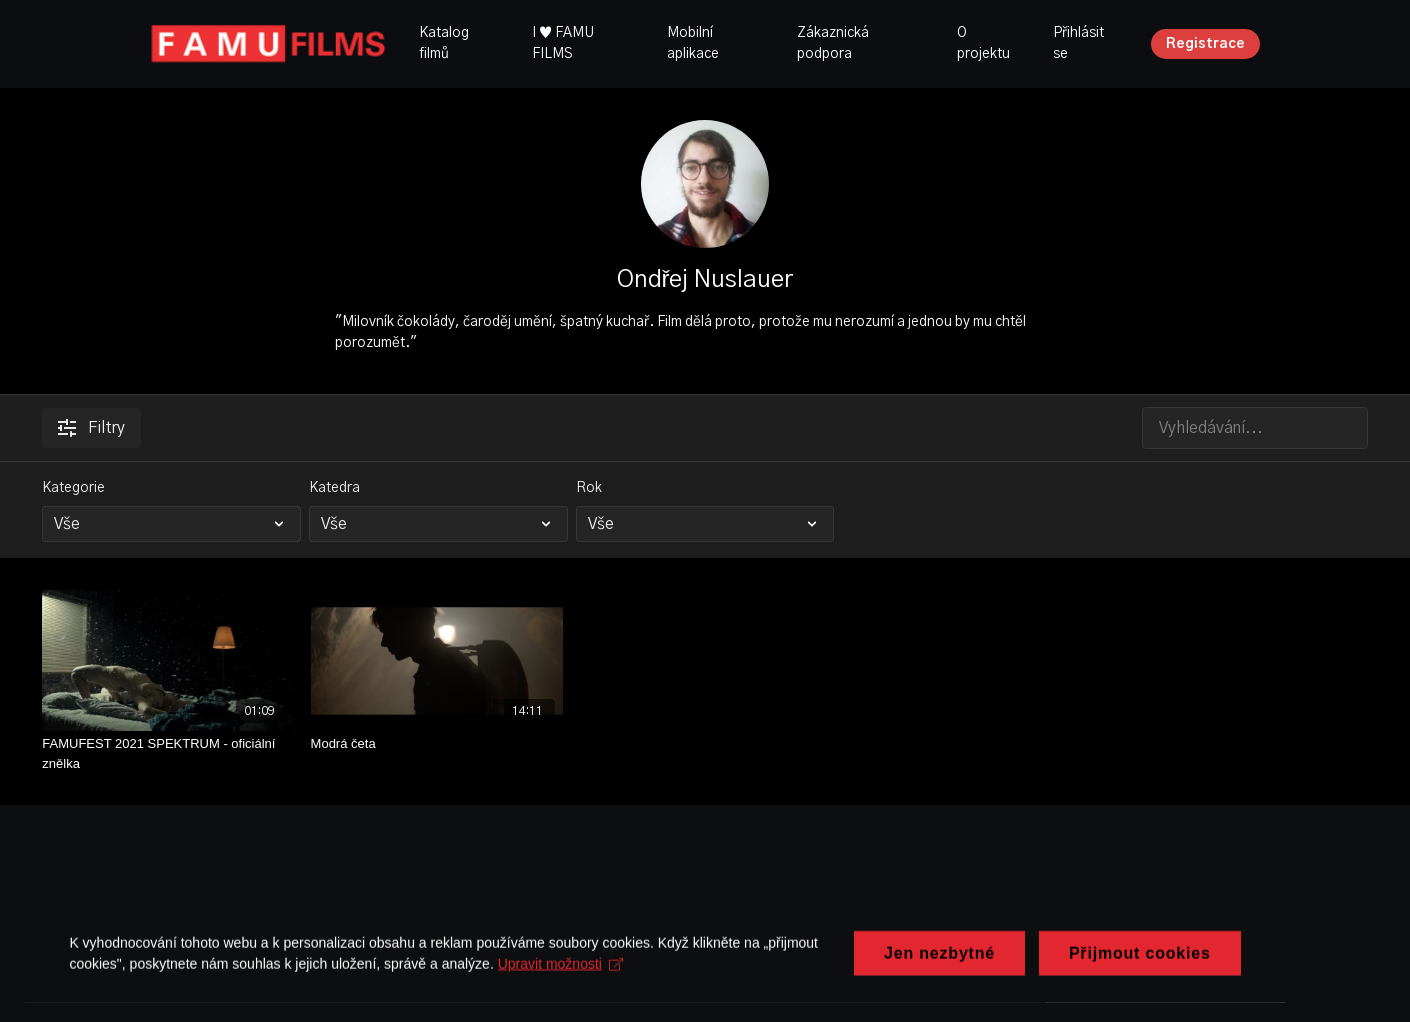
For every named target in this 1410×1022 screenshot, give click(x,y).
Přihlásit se (1078, 43)
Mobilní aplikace (693, 43)
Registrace (1205, 44)
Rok (589, 488)
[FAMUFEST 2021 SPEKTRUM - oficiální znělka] (168, 753)
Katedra (334, 488)
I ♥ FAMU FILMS (563, 43)
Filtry (91, 428)
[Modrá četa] (437, 744)
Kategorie (73, 488)
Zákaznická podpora (833, 43)
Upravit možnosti (560, 1000)
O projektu (983, 43)
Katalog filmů (444, 43)
